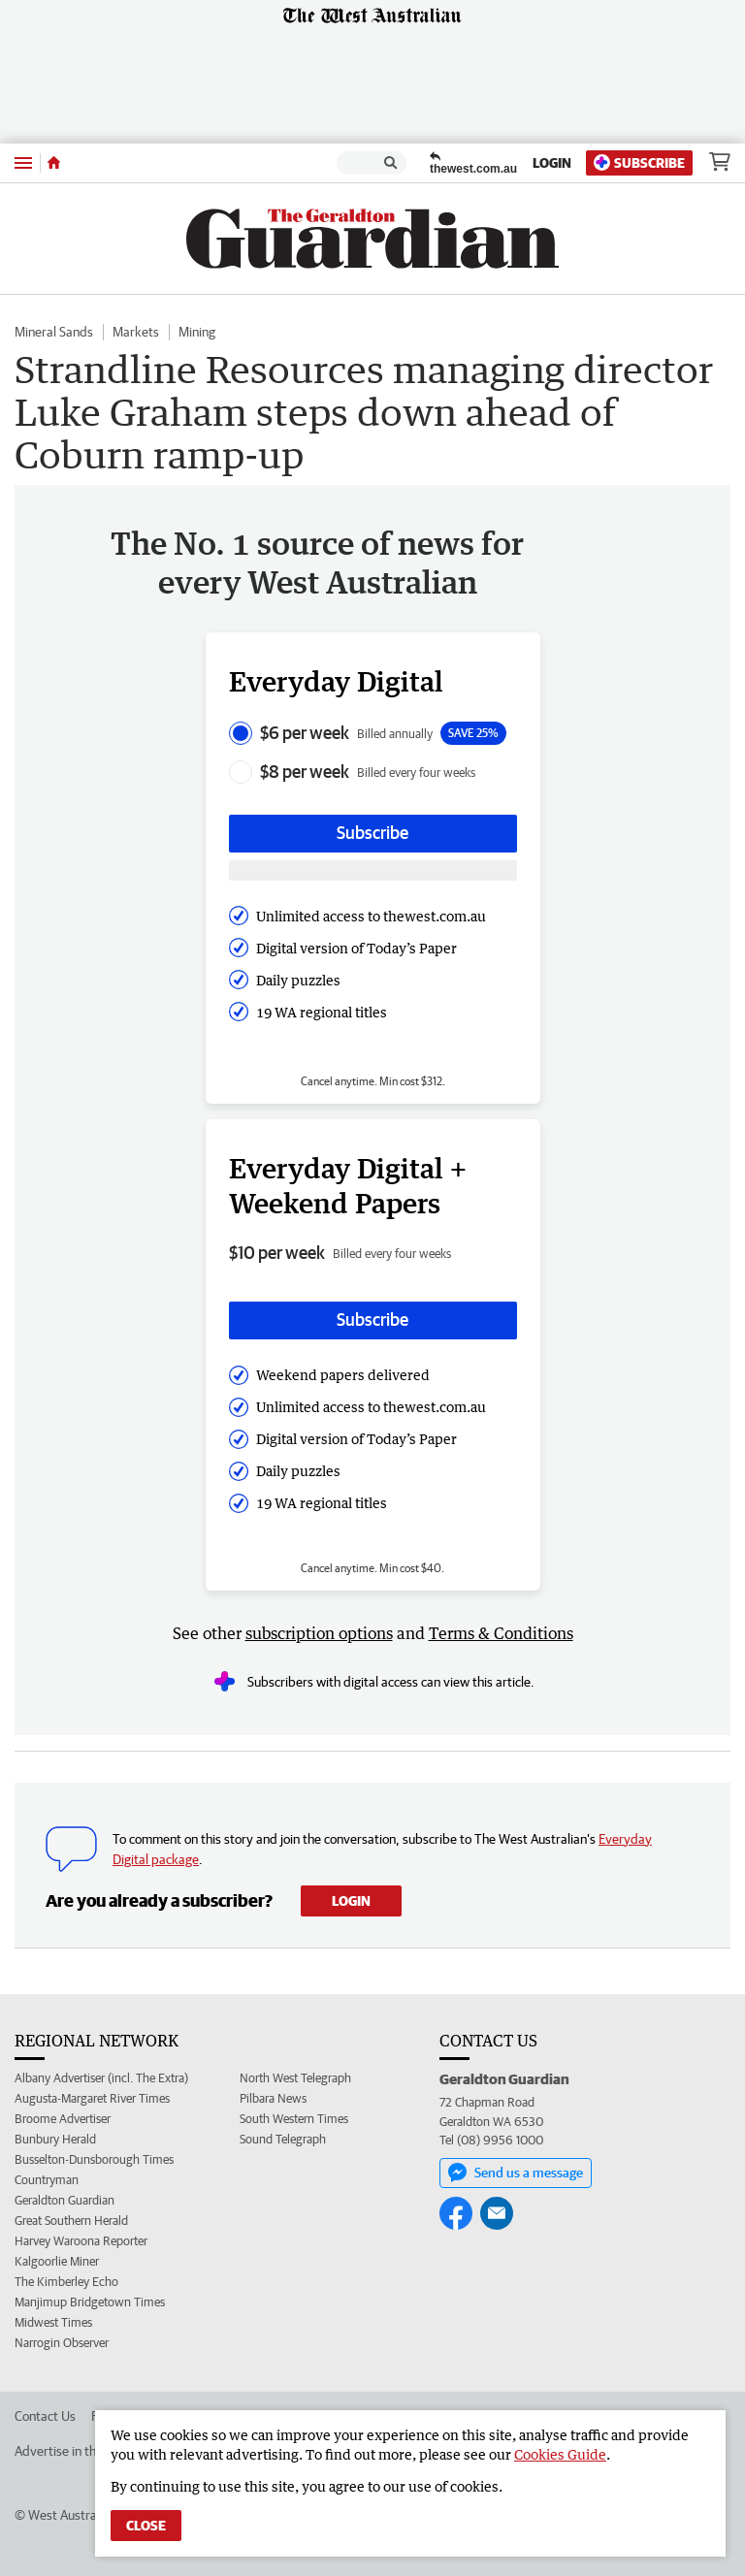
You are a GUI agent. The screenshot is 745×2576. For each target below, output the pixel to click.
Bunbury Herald (55, 2139)
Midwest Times (53, 2322)
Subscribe (639, 162)
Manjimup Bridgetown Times (90, 2302)
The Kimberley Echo (66, 2281)
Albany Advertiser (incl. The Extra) (101, 2078)
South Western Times (294, 2118)
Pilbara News (273, 2098)
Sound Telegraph (283, 2139)
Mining (196, 331)
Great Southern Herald (71, 2220)
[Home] (54, 163)
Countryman (47, 2180)
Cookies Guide (560, 2454)
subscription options (319, 1633)
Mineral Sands (54, 331)
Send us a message (515, 2172)
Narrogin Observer (62, 2342)
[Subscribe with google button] (373, 870)
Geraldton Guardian (64, 2200)
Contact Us (45, 2416)
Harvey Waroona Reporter (81, 2241)
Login (552, 163)
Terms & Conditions (501, 1633)
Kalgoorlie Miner (57, 2261)
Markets (136, 331)
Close (146, 2525)
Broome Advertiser (63, 2118)
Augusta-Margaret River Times (92, 2098)
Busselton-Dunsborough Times (94, 2159)
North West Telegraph (295, 2078)
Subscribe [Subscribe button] (372, 832)
